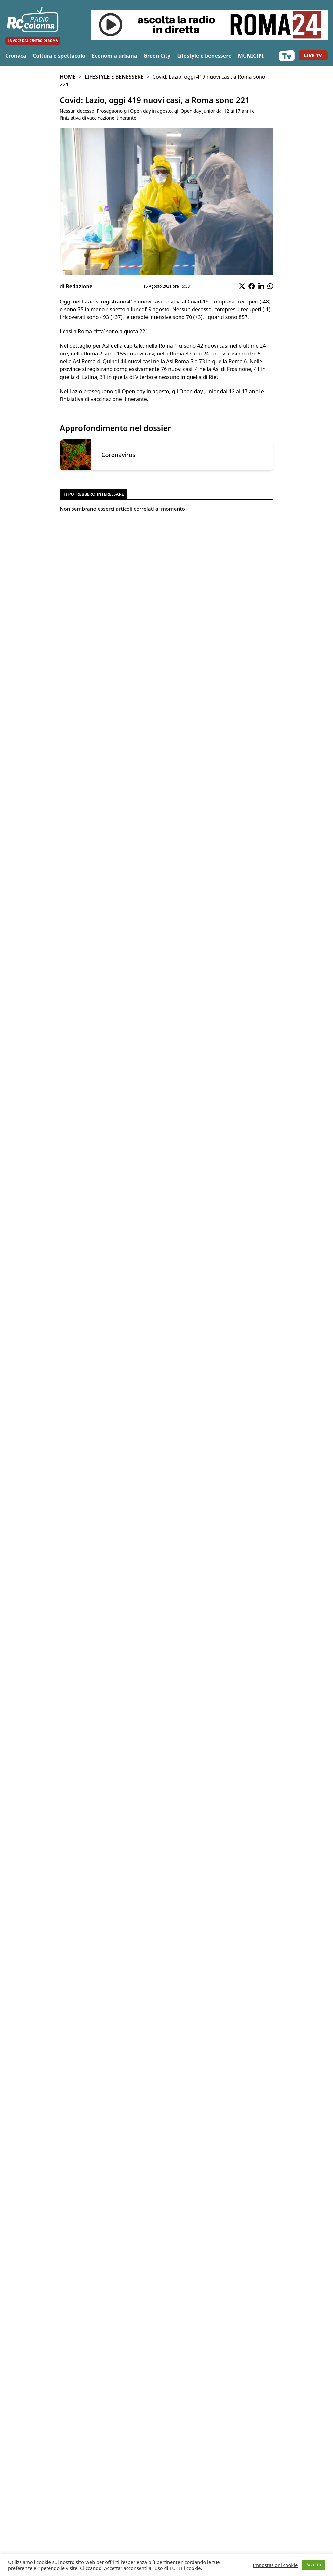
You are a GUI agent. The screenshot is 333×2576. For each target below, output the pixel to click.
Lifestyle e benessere (204, 55)
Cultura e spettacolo (59, 55)
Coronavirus (118, 454)
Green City (156, 55)
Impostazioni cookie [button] (275, 2565)
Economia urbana (114, 55)
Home (67, 76)
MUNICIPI (251, 55)
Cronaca (15, 55)
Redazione (79, 286)
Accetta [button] (313, 2565)
